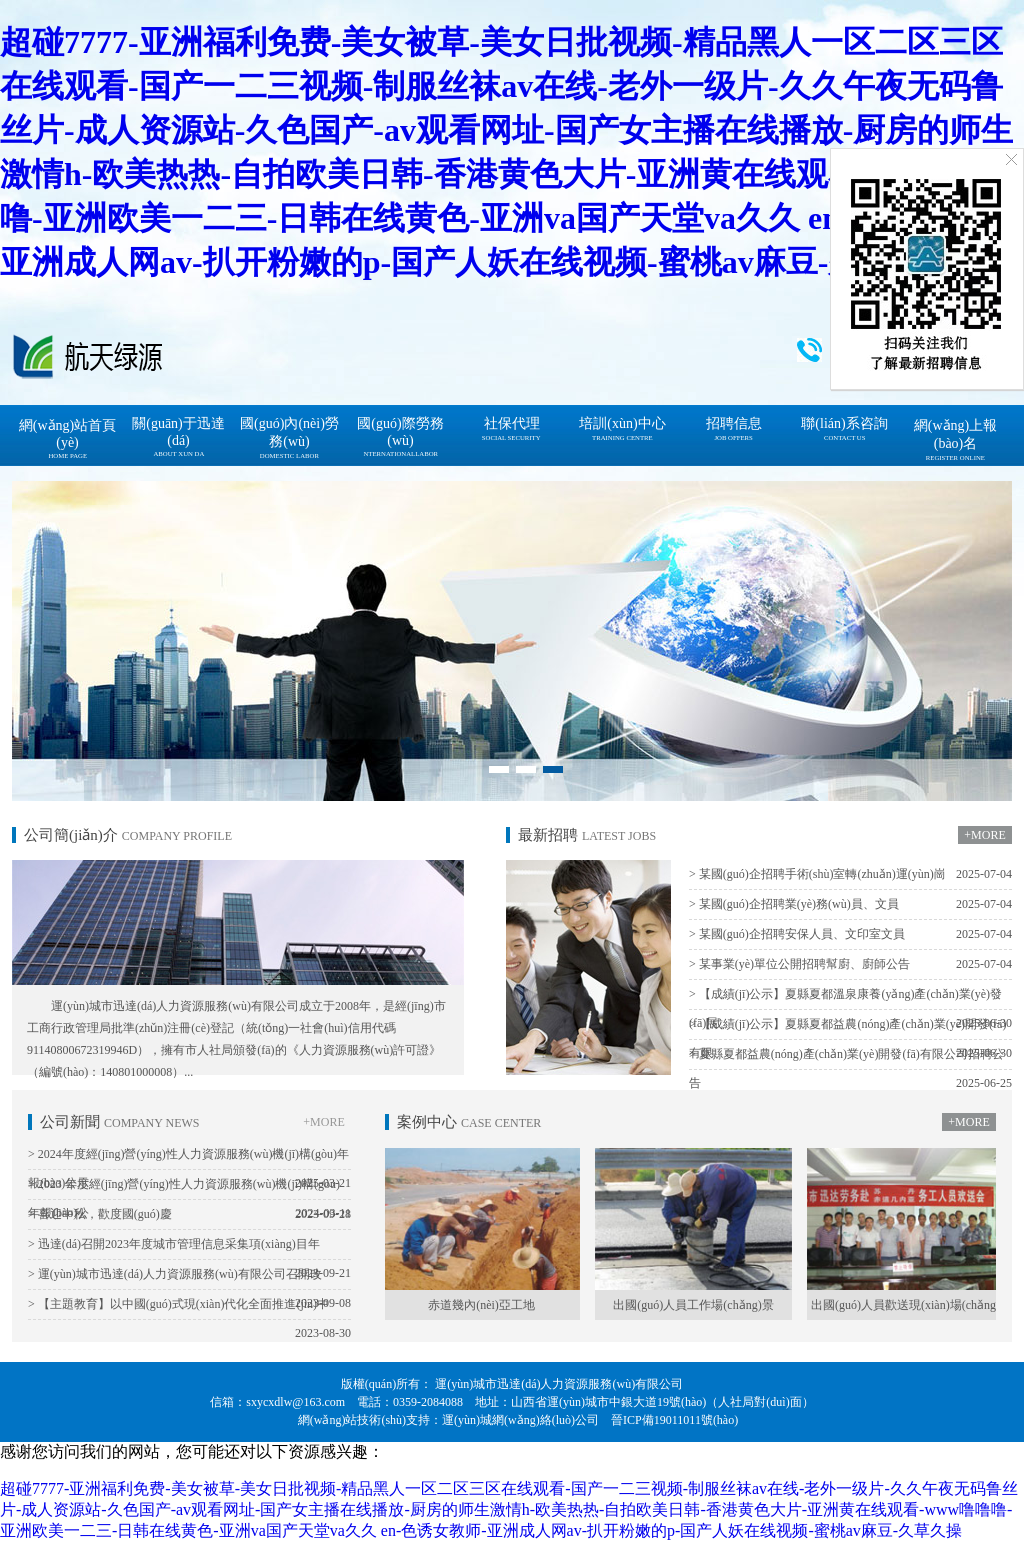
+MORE (984, 835)
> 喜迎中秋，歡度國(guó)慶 (189, 1214)
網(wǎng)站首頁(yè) (67, 439)
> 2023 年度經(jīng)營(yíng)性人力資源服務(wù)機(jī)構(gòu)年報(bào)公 (189, 1202)
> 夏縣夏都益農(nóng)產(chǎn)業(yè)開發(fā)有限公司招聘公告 (850, 1072)
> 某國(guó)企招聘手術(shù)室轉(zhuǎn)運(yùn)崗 (850, 874)
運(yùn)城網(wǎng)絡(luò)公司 (520, 1420)
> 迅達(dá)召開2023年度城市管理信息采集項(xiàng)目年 (189, 1248)
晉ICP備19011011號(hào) (674, 1420)
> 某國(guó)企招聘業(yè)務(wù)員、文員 (850, 904)
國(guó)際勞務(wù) (400, 437)
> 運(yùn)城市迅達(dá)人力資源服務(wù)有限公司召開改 (189, 1278)
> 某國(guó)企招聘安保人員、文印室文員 (850, 934)
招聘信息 (734, 429)
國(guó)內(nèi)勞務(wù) (289, 438)
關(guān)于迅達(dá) (178, 437)
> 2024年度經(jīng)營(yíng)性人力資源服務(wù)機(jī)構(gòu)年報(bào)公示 (189, 1172)
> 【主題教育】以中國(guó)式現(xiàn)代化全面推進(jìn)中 (189, 1308)
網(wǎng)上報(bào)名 (955, 440)
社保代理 (511, 429)
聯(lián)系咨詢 (844, 429)
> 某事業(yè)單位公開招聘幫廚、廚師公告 (850, 964)
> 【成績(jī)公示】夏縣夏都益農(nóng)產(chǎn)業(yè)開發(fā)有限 (850, 1042)
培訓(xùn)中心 (622, 429)
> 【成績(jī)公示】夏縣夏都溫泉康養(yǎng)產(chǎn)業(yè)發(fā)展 (850, 1012)
